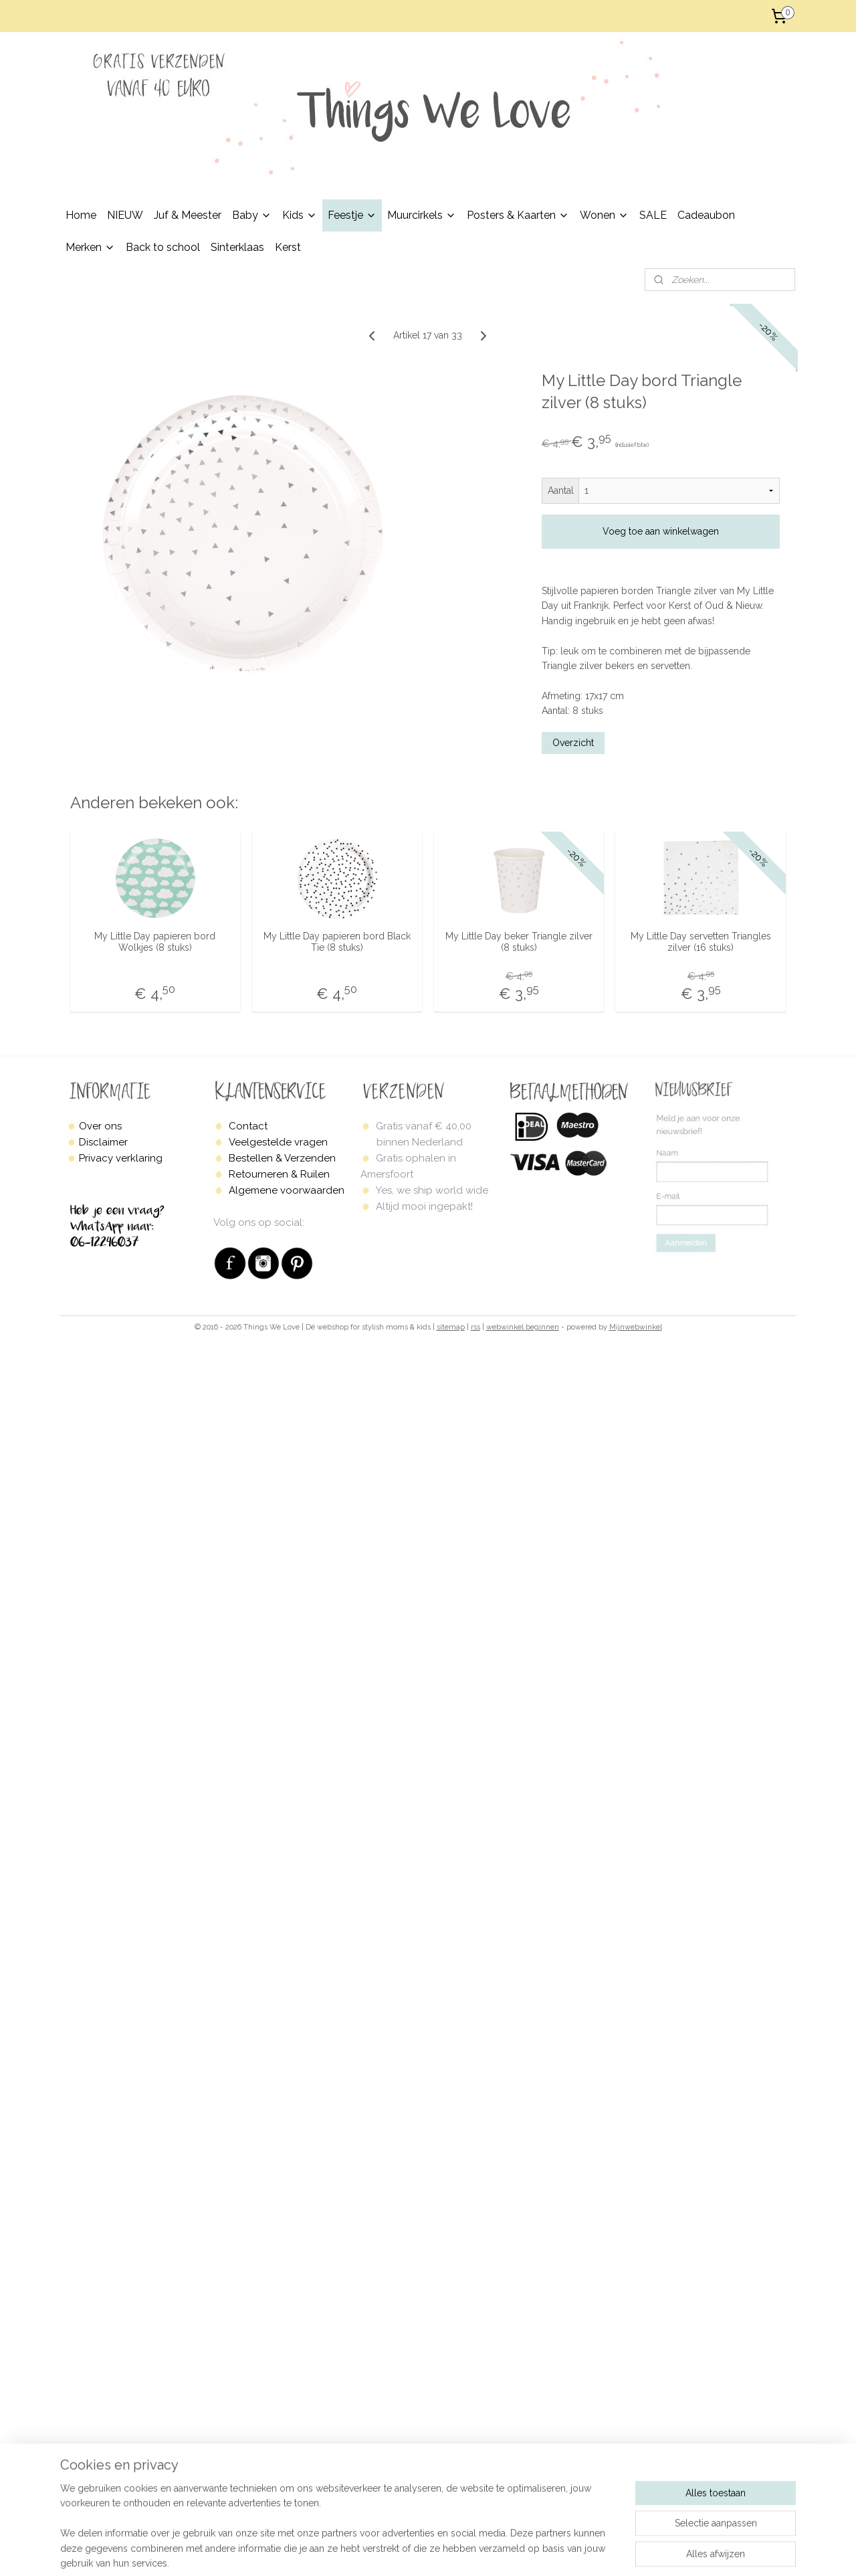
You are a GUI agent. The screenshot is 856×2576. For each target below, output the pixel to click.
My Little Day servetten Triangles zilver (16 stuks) (701, 942)
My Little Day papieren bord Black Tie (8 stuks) (337, 942)
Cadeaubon (706, 215)
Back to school (163, 247)
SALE (653, 215)
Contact (248, 1126)
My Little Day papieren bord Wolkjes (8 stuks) (155, 942)
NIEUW (125, 215)
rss (475, 1327)
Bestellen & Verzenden (282, 1158)
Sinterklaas (237, 247)
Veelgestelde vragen (278, 1142)
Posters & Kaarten (518, 215)
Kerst (288, 247)
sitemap (451, 1327)
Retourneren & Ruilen (279, 1174)
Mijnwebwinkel (635, 1327)
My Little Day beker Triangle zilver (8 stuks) (519, 942)
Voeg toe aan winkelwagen (661, 531)
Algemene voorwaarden (286, 1190)
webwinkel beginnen (522, 1327)
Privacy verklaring (121, 1158)
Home (81, 215)
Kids (299, 215)
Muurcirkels (421, 215)
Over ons (100, 1126)
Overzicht (573, 742)
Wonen (604, 215)
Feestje (352, 215)
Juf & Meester (187, 215)
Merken (90, 247)
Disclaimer (103, 1142)
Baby (252, 215)
